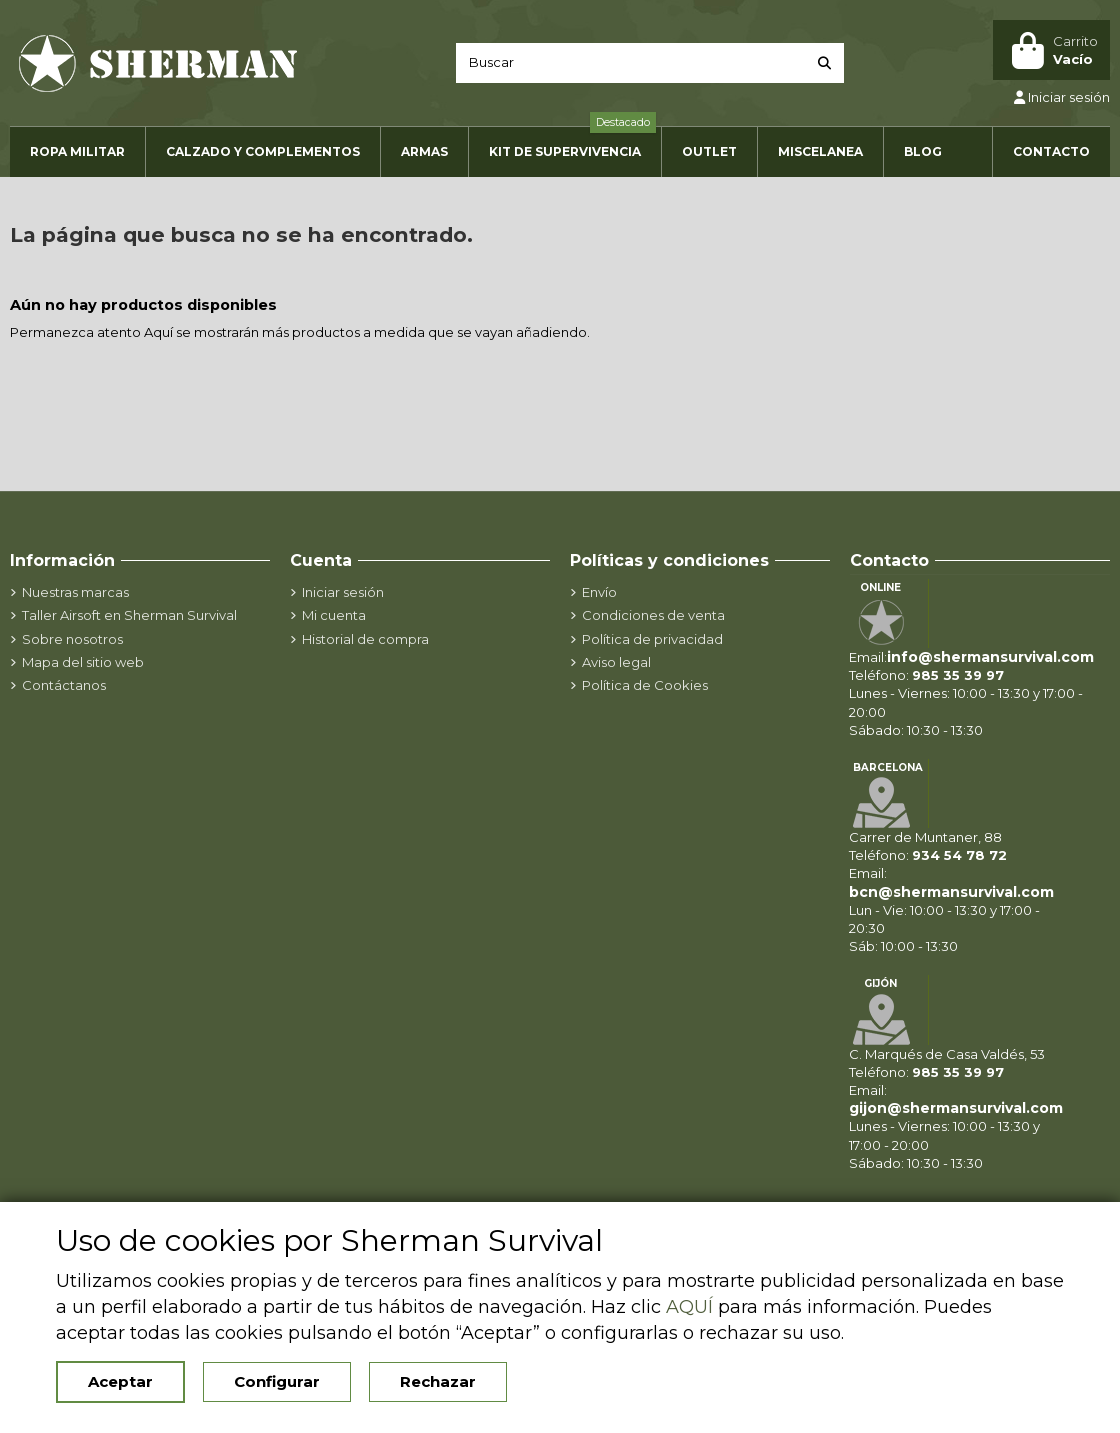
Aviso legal (616, 662)
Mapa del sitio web (83, 662)
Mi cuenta (334, 615)
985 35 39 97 (958, 675)
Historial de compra (365, 639)
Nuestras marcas (75, 592)
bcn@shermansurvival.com (951, 892)
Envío (599, 592)
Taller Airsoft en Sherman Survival (129, 615)
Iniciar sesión (343, 592)
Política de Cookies (645, 685)
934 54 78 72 (959, 855)
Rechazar (438, 1381)
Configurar (277, 1381)
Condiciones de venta (653, 615)
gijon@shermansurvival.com (956, 1108)
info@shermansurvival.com (990, 657)
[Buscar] (824, 63)
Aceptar (120, 1381)
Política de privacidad (652, 639)
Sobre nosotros (72, 639)
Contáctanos (64, 685)
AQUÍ (689, 1307)
